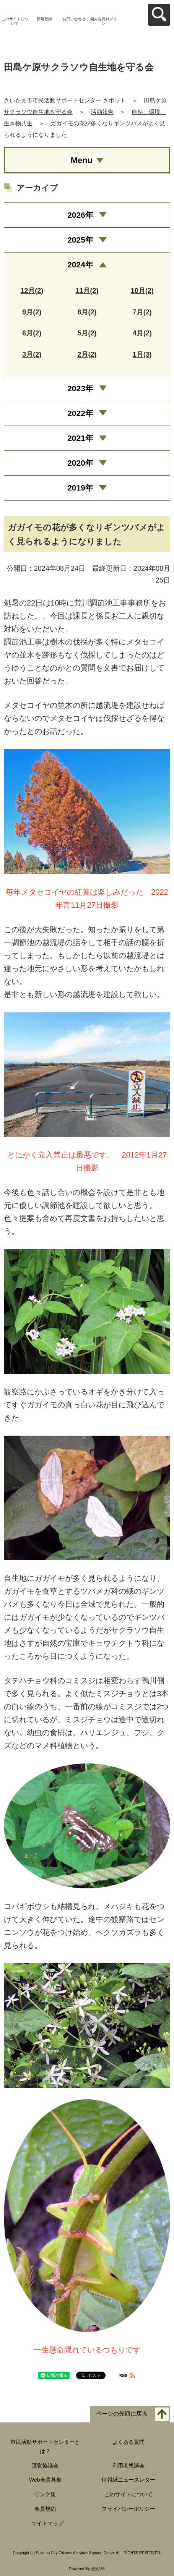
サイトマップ (47, 2523)
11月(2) (86, 291)
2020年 (80, 462)
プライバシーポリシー (128, 2509)
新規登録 (44, 19)
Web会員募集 (45, 2480)
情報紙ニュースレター (128, 2480)
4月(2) (142, 333)
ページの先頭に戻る (122, 2413)
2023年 (80, 388)
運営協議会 (45, 2466)
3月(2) (31, 354)
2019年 (80, 487)
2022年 (80, 413)
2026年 (80, 214)
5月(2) (86, 333)
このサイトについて (15, 21)
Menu (82, 160)
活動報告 (102, 111)
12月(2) (31, 291)
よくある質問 (128, 2442)
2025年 (80, 239)
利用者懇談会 (128, 2466)
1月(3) (142, 354)
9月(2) (31, 312)
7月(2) (142, 312)
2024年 (80, 264)
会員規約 (45, 2509)
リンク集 (45, 2494)
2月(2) (86, 354)
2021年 (80, 438)
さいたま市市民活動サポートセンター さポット (65, 100)
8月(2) (86, 312)
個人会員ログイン (103, 21)
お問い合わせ (74, 19)
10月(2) (142, 291)
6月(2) (31, 333)
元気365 (98, 2569)
